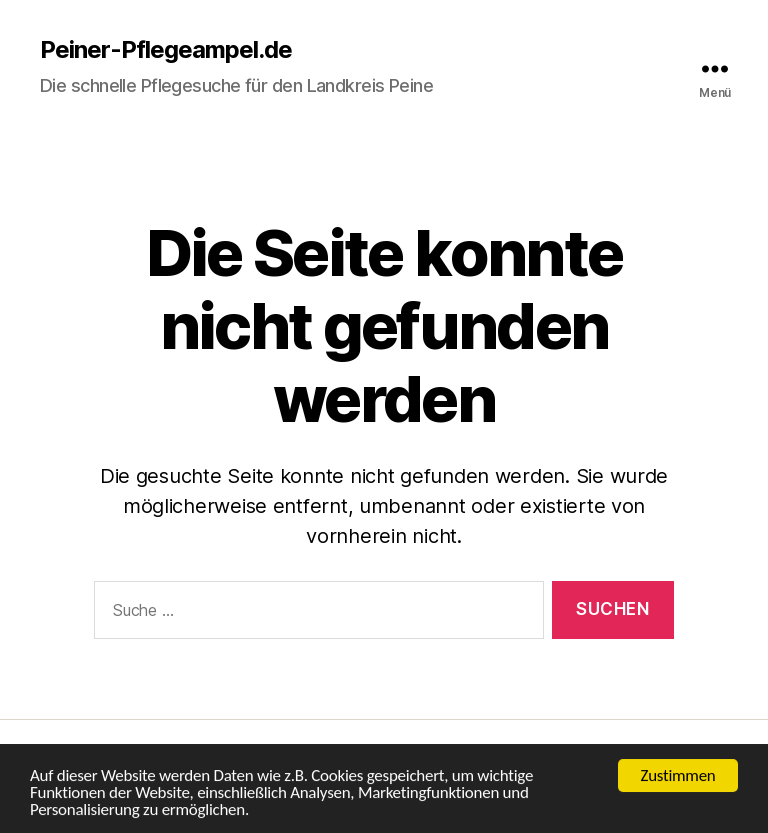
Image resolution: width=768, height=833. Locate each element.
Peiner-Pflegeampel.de (166, 50)
